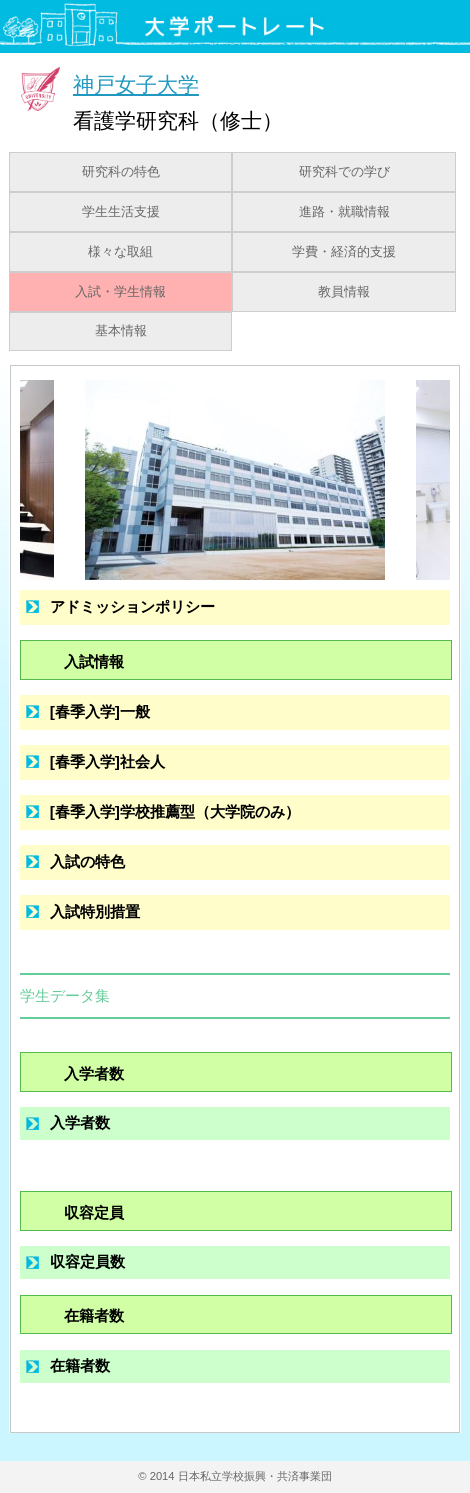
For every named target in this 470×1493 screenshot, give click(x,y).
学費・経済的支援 (344, 252)
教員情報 (344, 292)
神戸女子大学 (136, 84)
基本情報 (121, 331)
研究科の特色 (121, 172)
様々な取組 (120, 252)
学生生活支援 (121, 212)
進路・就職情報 (344, 212)
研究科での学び (344, 172)
